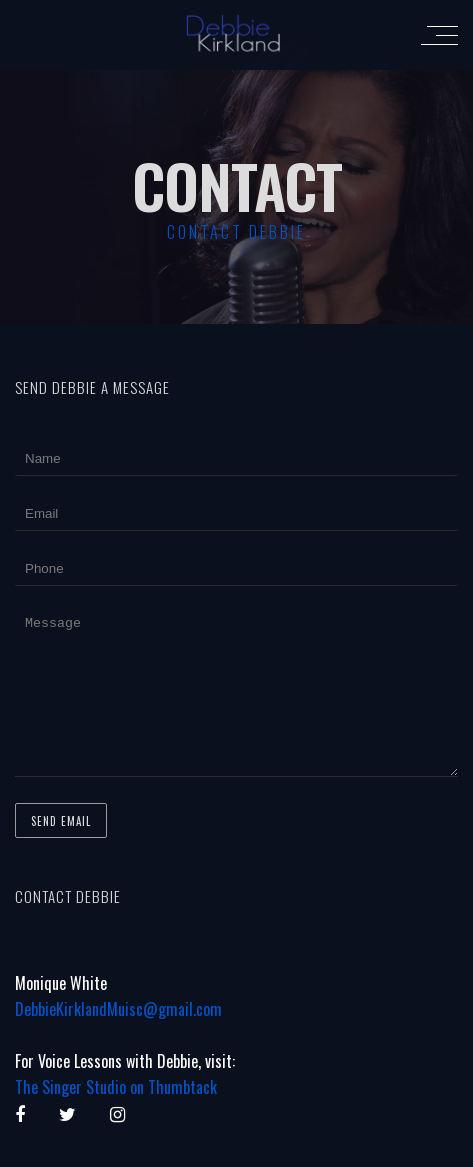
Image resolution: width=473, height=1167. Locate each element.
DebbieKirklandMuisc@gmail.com (118, 1039)
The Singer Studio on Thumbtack (116, 1117)
